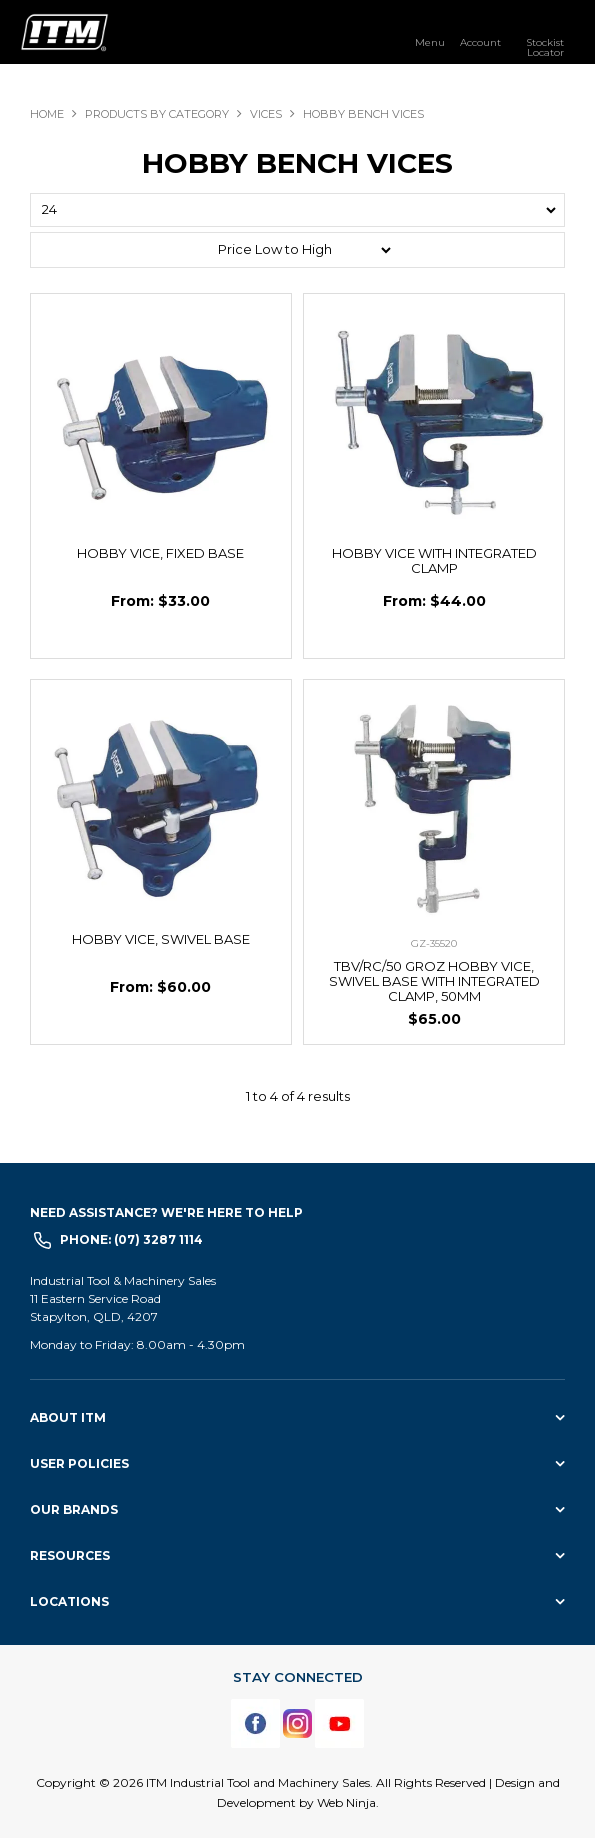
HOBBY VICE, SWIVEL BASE (161, 939)
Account (480, 42)
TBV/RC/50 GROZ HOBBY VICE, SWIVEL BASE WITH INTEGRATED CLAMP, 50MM (434, 981)
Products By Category (157, 114)
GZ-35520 (434, 943)
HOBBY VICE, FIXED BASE (160, 553)
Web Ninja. (348, 1802)
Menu (430, 42)
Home (47, 114)
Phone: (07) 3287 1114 (131, 1239)
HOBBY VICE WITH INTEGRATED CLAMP (434, 560)
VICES (266, 114)
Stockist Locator (545, 47)
